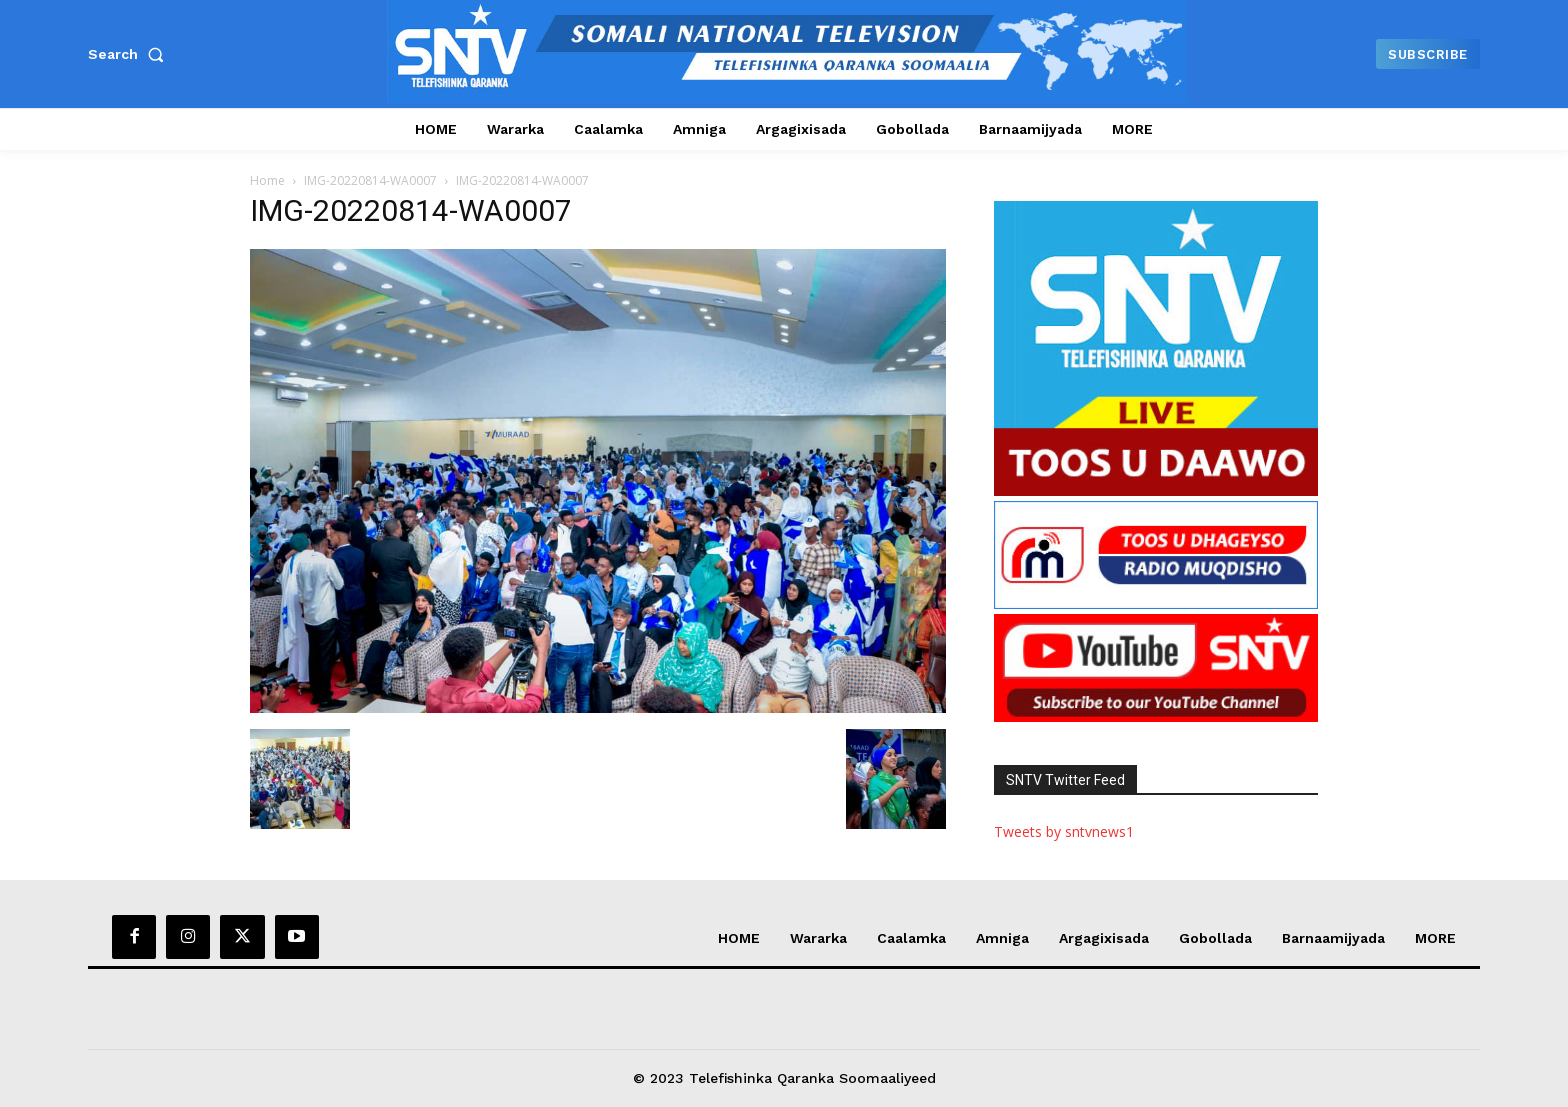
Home (267, 180)
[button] (130, 54)
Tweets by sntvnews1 (1064, 831)
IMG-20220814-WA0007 (370, 180)
